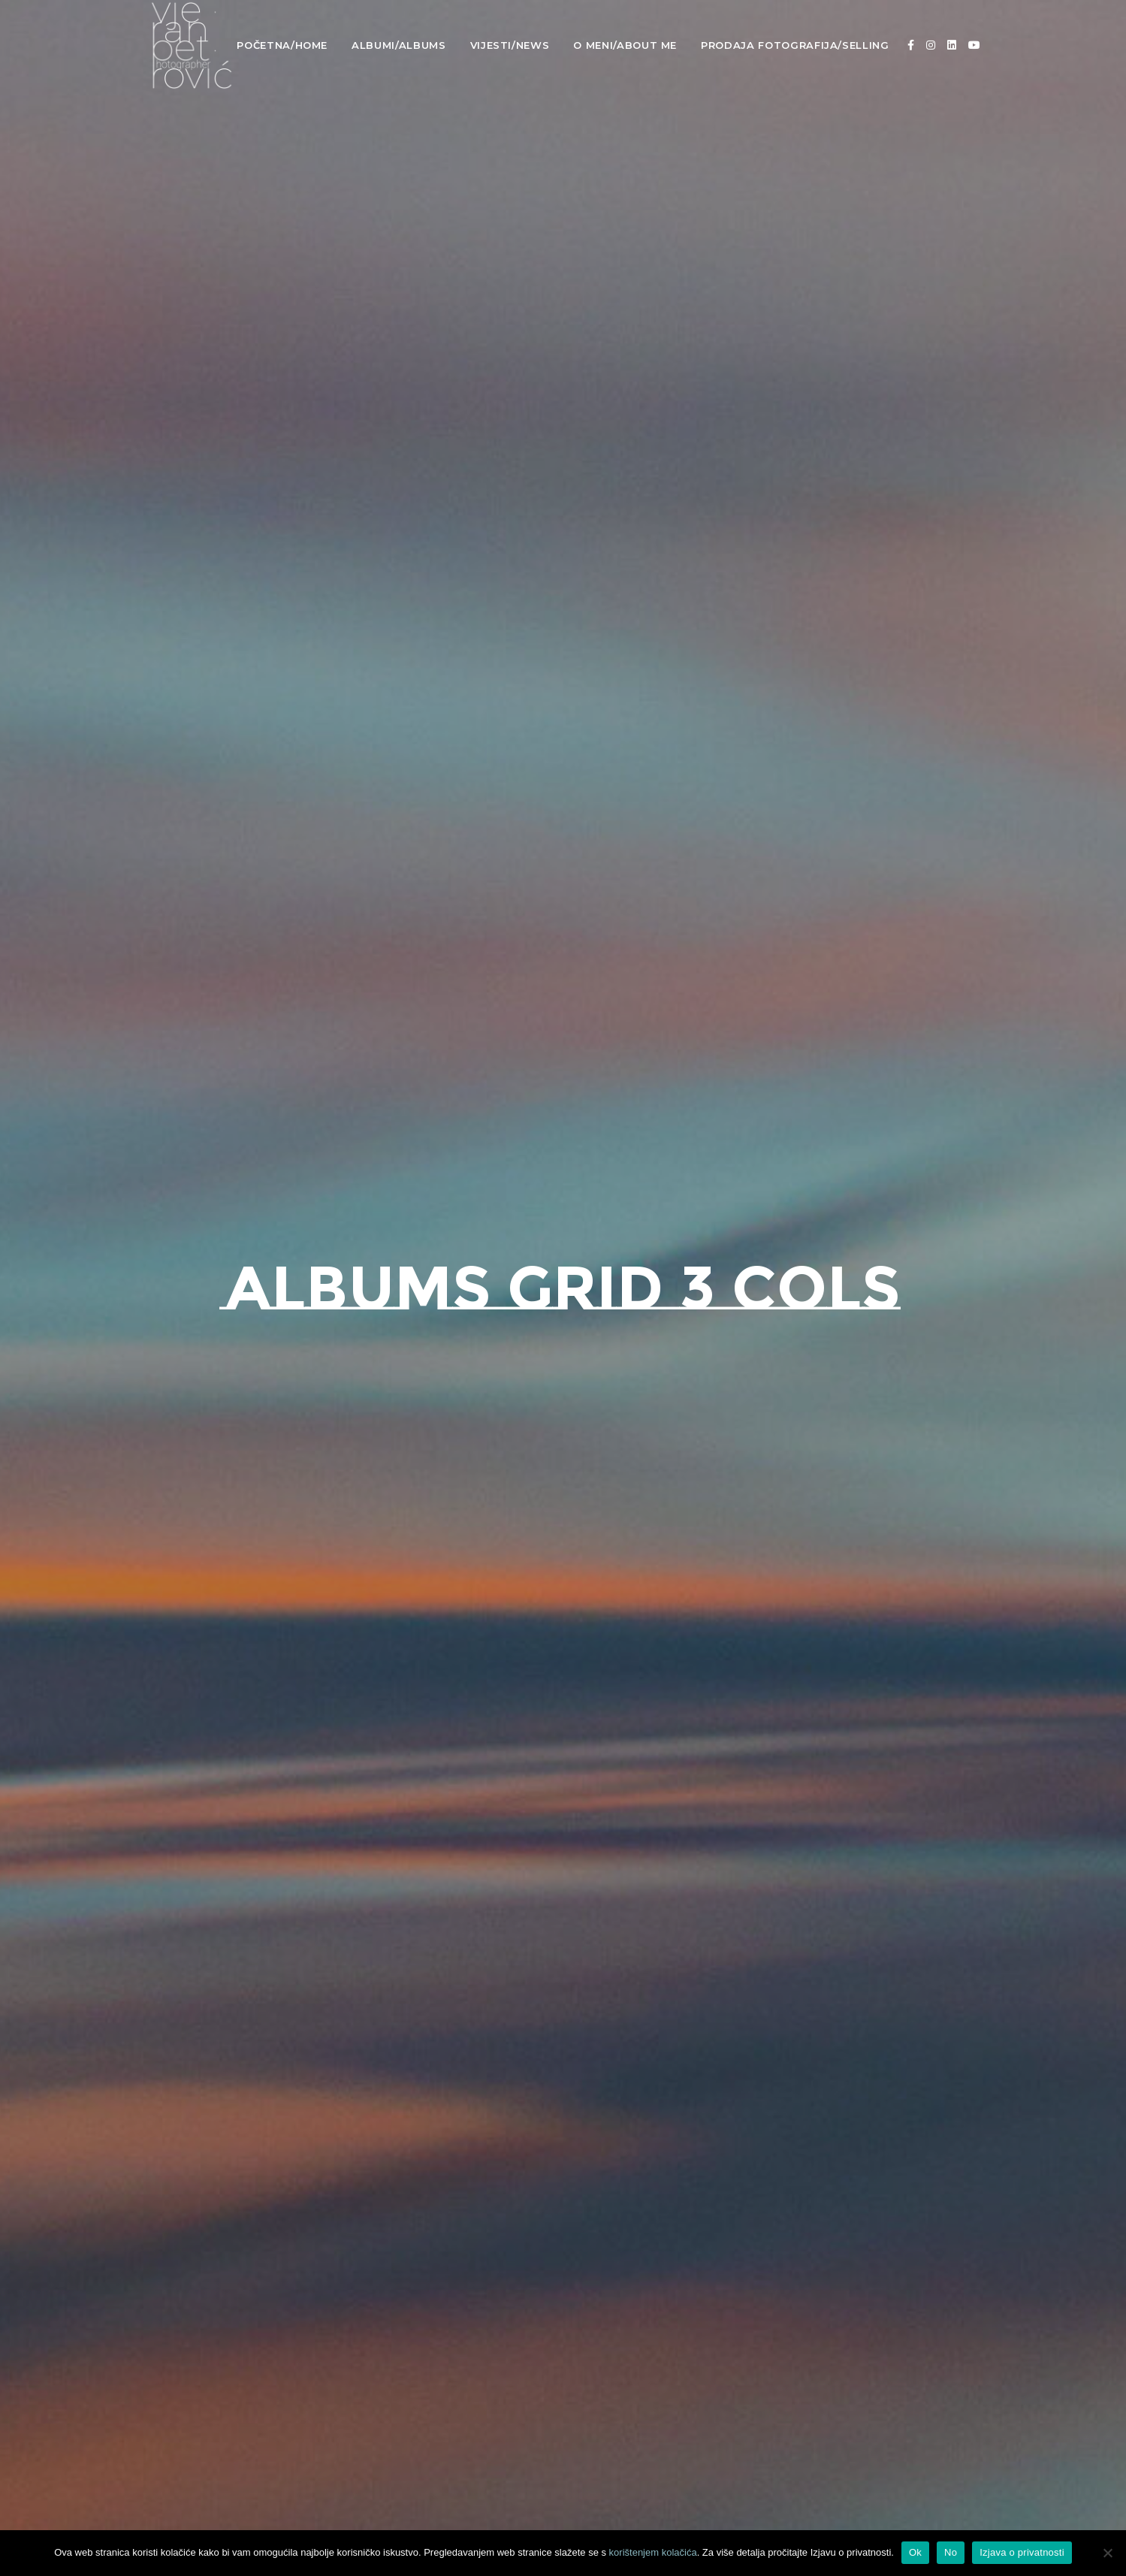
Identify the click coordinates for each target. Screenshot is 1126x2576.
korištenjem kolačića (653, 2552)
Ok (915, 2552)
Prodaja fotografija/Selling (795, 45)
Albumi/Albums (398, 45)
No (950, 2552)
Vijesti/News (510, 45)
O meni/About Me (625, 45)
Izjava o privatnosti (1022, 2552)
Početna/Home (282, 45)
